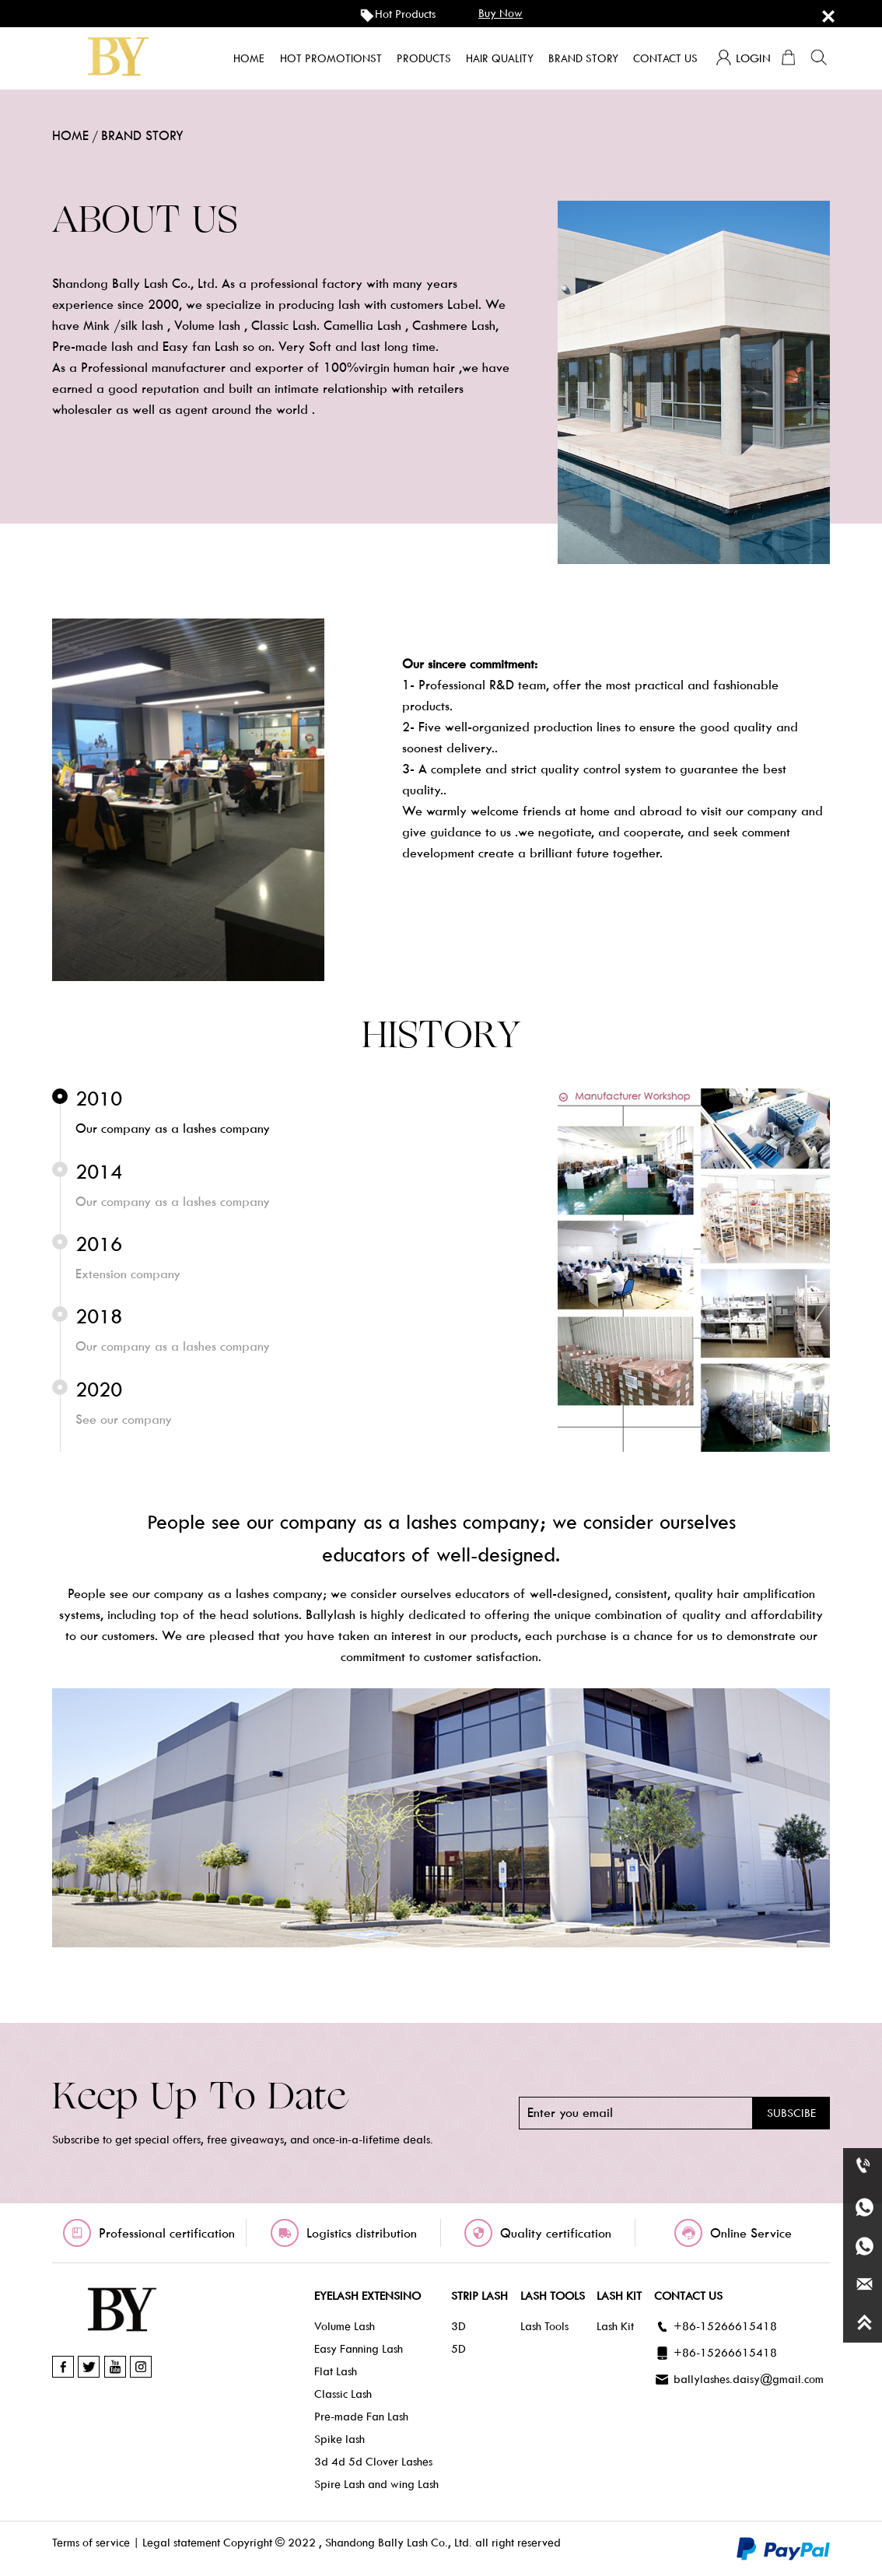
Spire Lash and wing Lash (376, 2484)
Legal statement (181, 2543)
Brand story (583, 58)
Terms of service (91, 2543)
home (248, 58)
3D (458, 2326)
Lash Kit (615, 2326)
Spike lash (339, 2439)
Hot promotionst (331, 58)
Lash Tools (544, 2326)
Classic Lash (343, 2394)
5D (458, 2349)
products (424, 58)
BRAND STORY (142, 135)
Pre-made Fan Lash (361, 2417)
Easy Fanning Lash (358, 2349)
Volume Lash (344, 2326)
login (743, 57)
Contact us (665, 58)
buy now (500, 13)
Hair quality (500, 58)
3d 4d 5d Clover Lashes (373, 2462)
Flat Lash (335, 2371)
